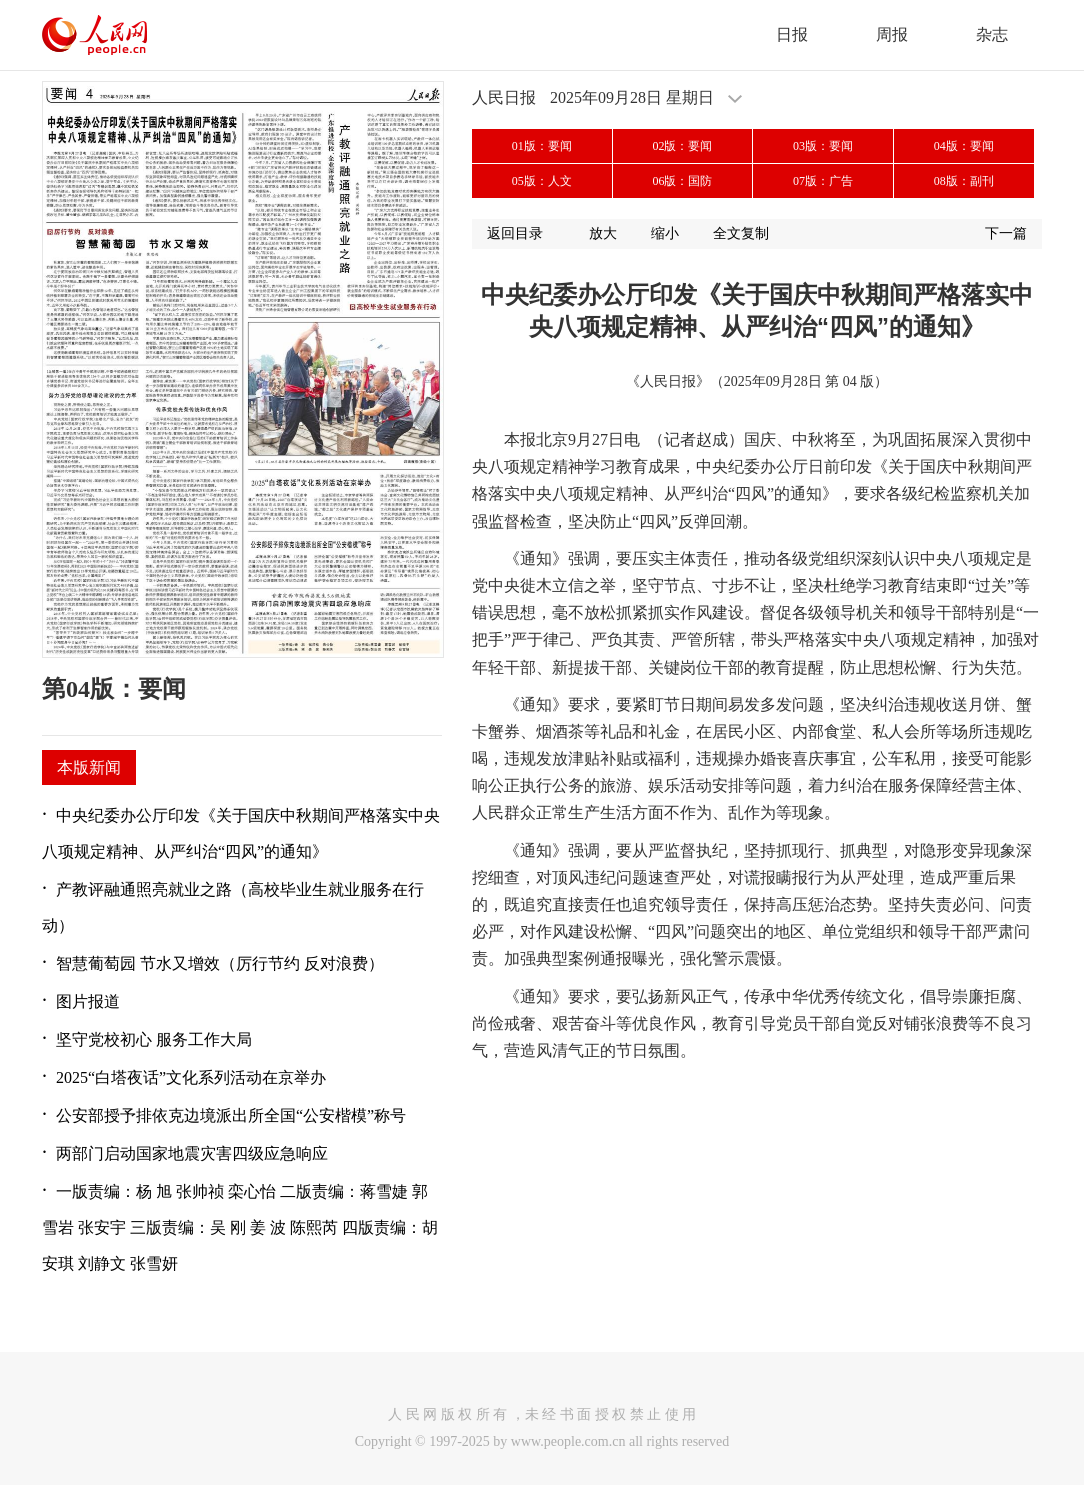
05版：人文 (542, 181)
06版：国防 (682, 181)
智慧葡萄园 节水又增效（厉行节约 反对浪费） (220, 963)
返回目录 (515, 233)
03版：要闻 (823, 146)
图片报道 (88, 1001)
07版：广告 (823, 181)
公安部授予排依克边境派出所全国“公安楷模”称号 (231, 1115)
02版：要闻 (682, 146)
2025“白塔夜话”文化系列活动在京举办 (191, 1077)
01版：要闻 (542, 146)
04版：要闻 (964, 146)
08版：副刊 (964, 181)
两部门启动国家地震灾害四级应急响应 (192, 1153)
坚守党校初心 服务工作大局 (154, 1039)
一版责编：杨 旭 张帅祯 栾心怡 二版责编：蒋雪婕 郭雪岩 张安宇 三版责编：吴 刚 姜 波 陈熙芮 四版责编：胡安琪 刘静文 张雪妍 (240, 1227)
